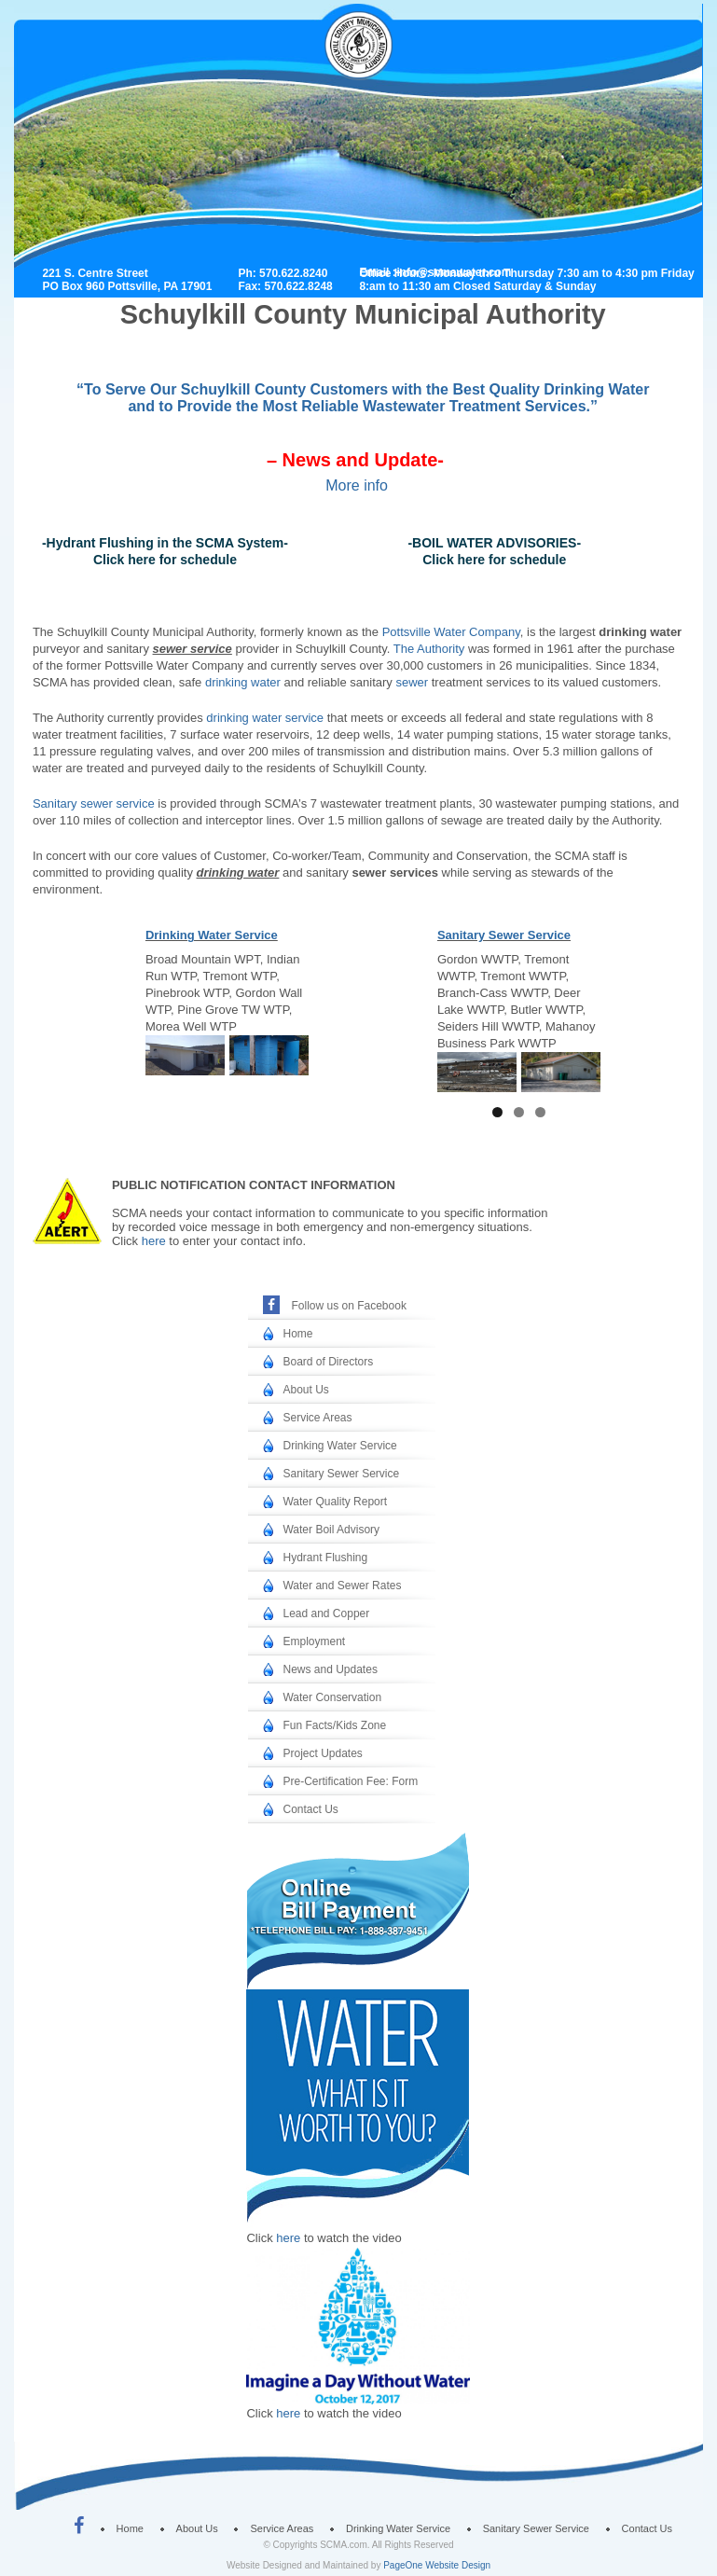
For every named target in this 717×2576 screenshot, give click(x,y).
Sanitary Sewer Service (504, 935)
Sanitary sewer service (94, 803)
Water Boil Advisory (331, 1529)
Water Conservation (332, 1697)
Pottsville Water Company (451, 632)
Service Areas (317, 1417)
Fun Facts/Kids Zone (334, 1725)
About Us (305, 1389)
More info (356, 485)
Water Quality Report (335, 1501)
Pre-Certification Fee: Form (350, 1781)
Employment (314, 1641)
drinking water (243, 682)
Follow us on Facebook (348, 1305)
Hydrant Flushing (325, 1557)
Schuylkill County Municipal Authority (371, 76)
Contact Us (310, 1809)
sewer (411, 682)
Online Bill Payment (348, 1901)
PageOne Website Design (436, 2565)
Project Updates (322, 1753)
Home (297, 1333)
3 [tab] (540, 1112)
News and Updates (330, 1669)
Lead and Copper (326, 1613)
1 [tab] (497, 1112)
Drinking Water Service (211, 935)
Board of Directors (328, 1361)
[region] (227, 1055)
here (154, 1241)
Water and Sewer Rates (342, 1585)
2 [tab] (519, 1112)
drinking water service (265, 718)
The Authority (429, 649)
